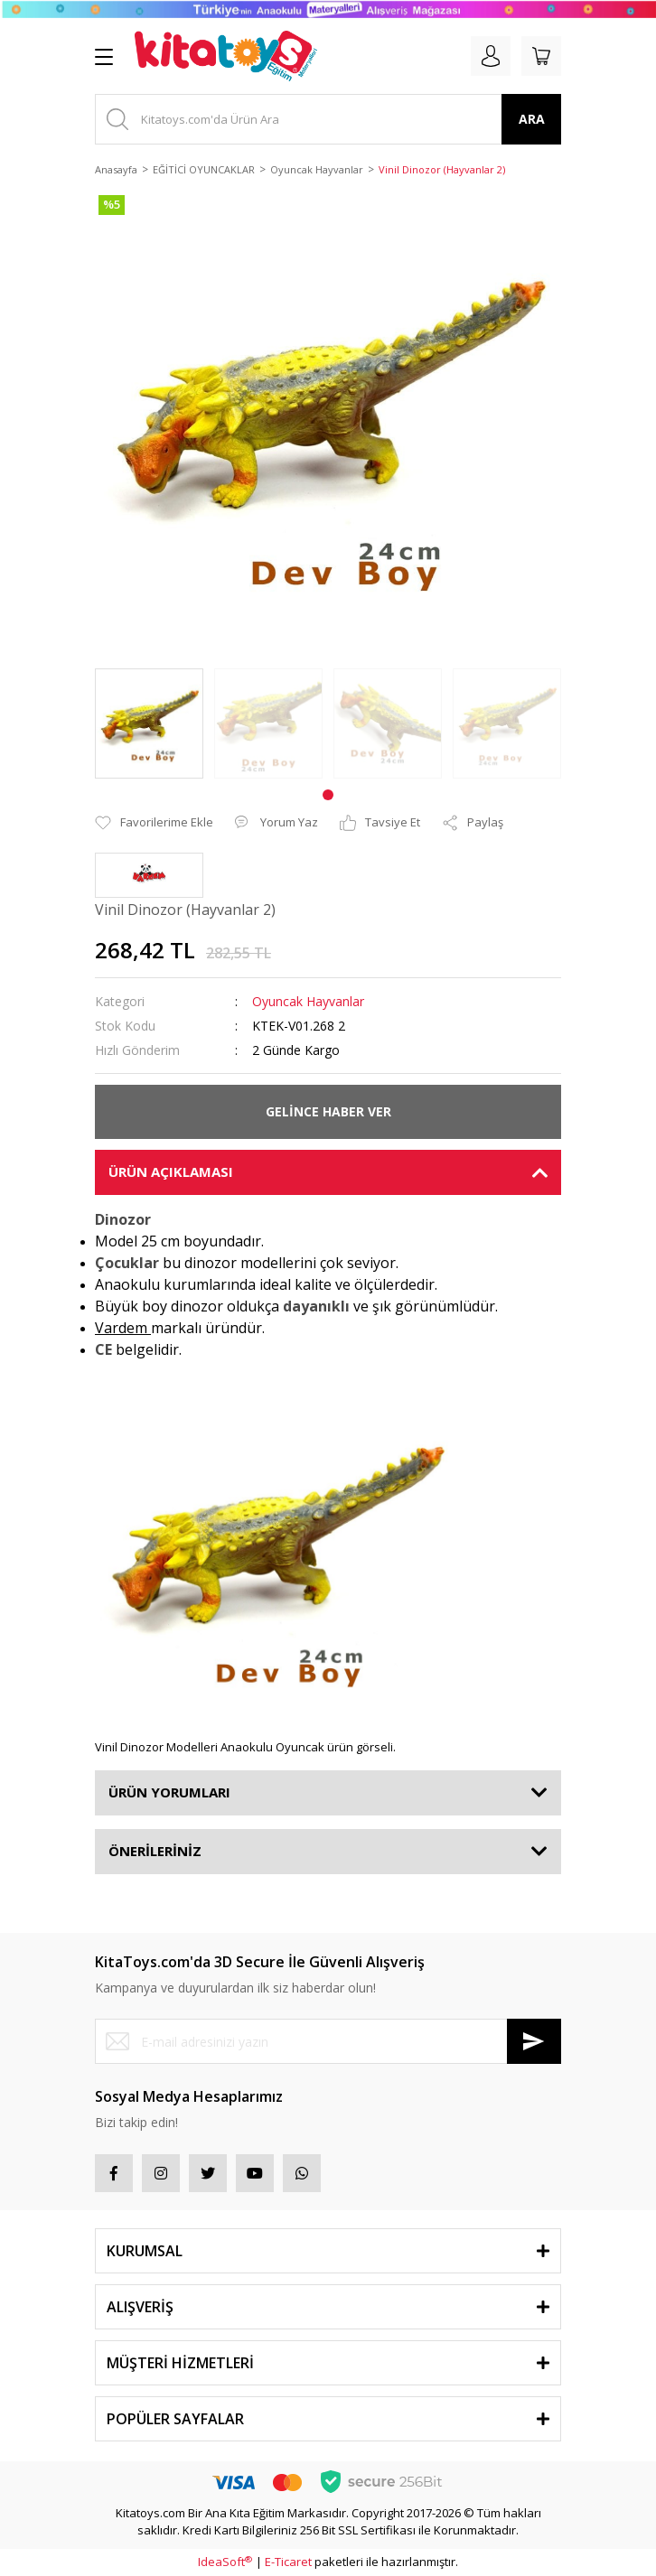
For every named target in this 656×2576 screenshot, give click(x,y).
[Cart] (541, 56)
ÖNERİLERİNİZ (154, 1851)
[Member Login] (491, 56)
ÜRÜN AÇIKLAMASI (170, 1171)
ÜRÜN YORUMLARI (169, 1792)
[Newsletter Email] (328, 2041)
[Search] (328, 119)
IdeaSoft (225, 2561)
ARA (532, 118)
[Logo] (226, 56)
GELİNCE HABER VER (328, 1111)
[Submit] (534, 2041)
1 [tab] (328, 794)
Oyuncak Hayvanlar (308, 1001)
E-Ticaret (288, 2561)
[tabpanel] (149, 723)
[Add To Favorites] (154, 823)
